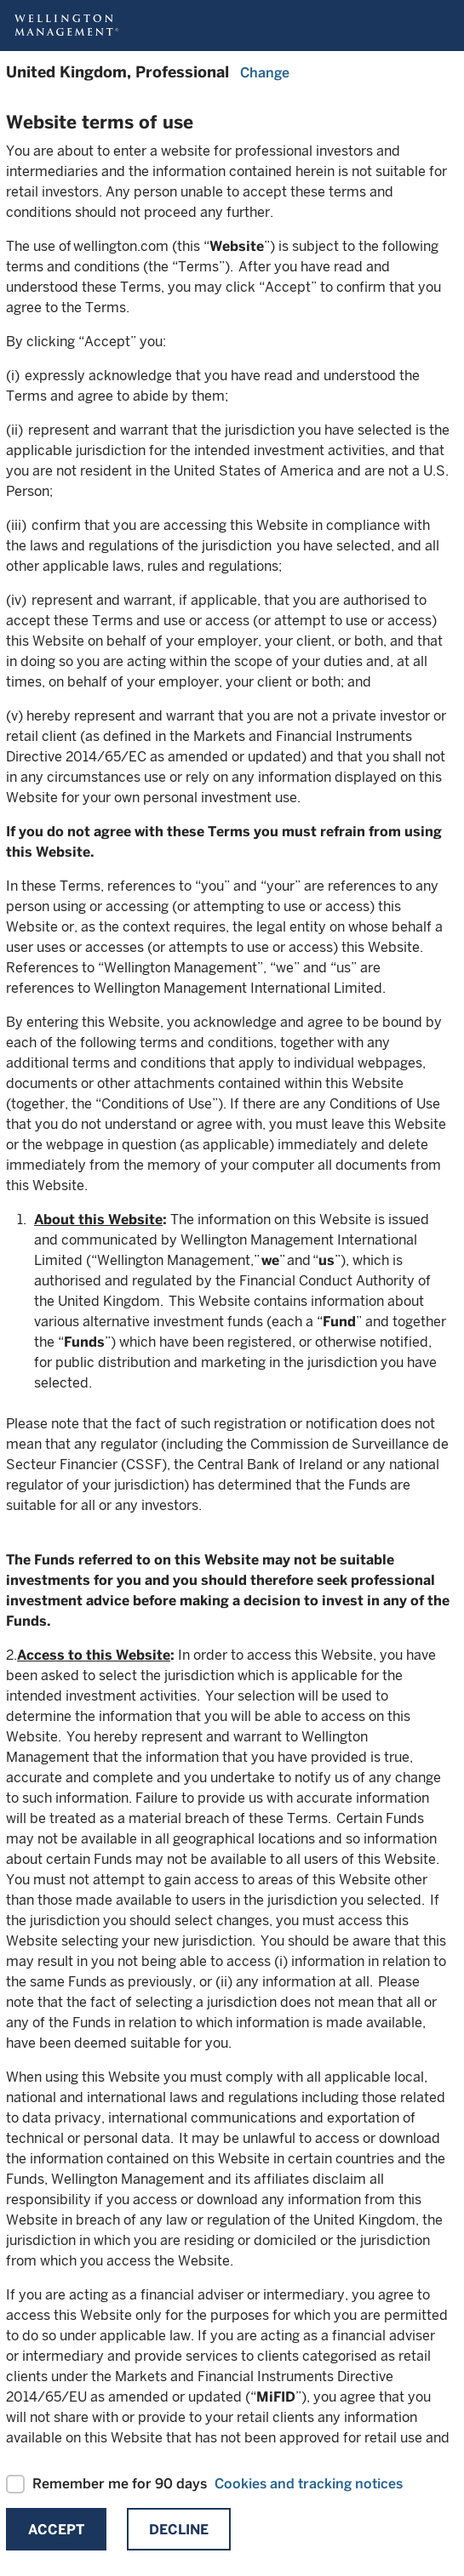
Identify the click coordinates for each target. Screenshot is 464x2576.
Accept (56, 2530)
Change (264, 73)
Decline (179, 2530)
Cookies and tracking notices (309, 2484)
